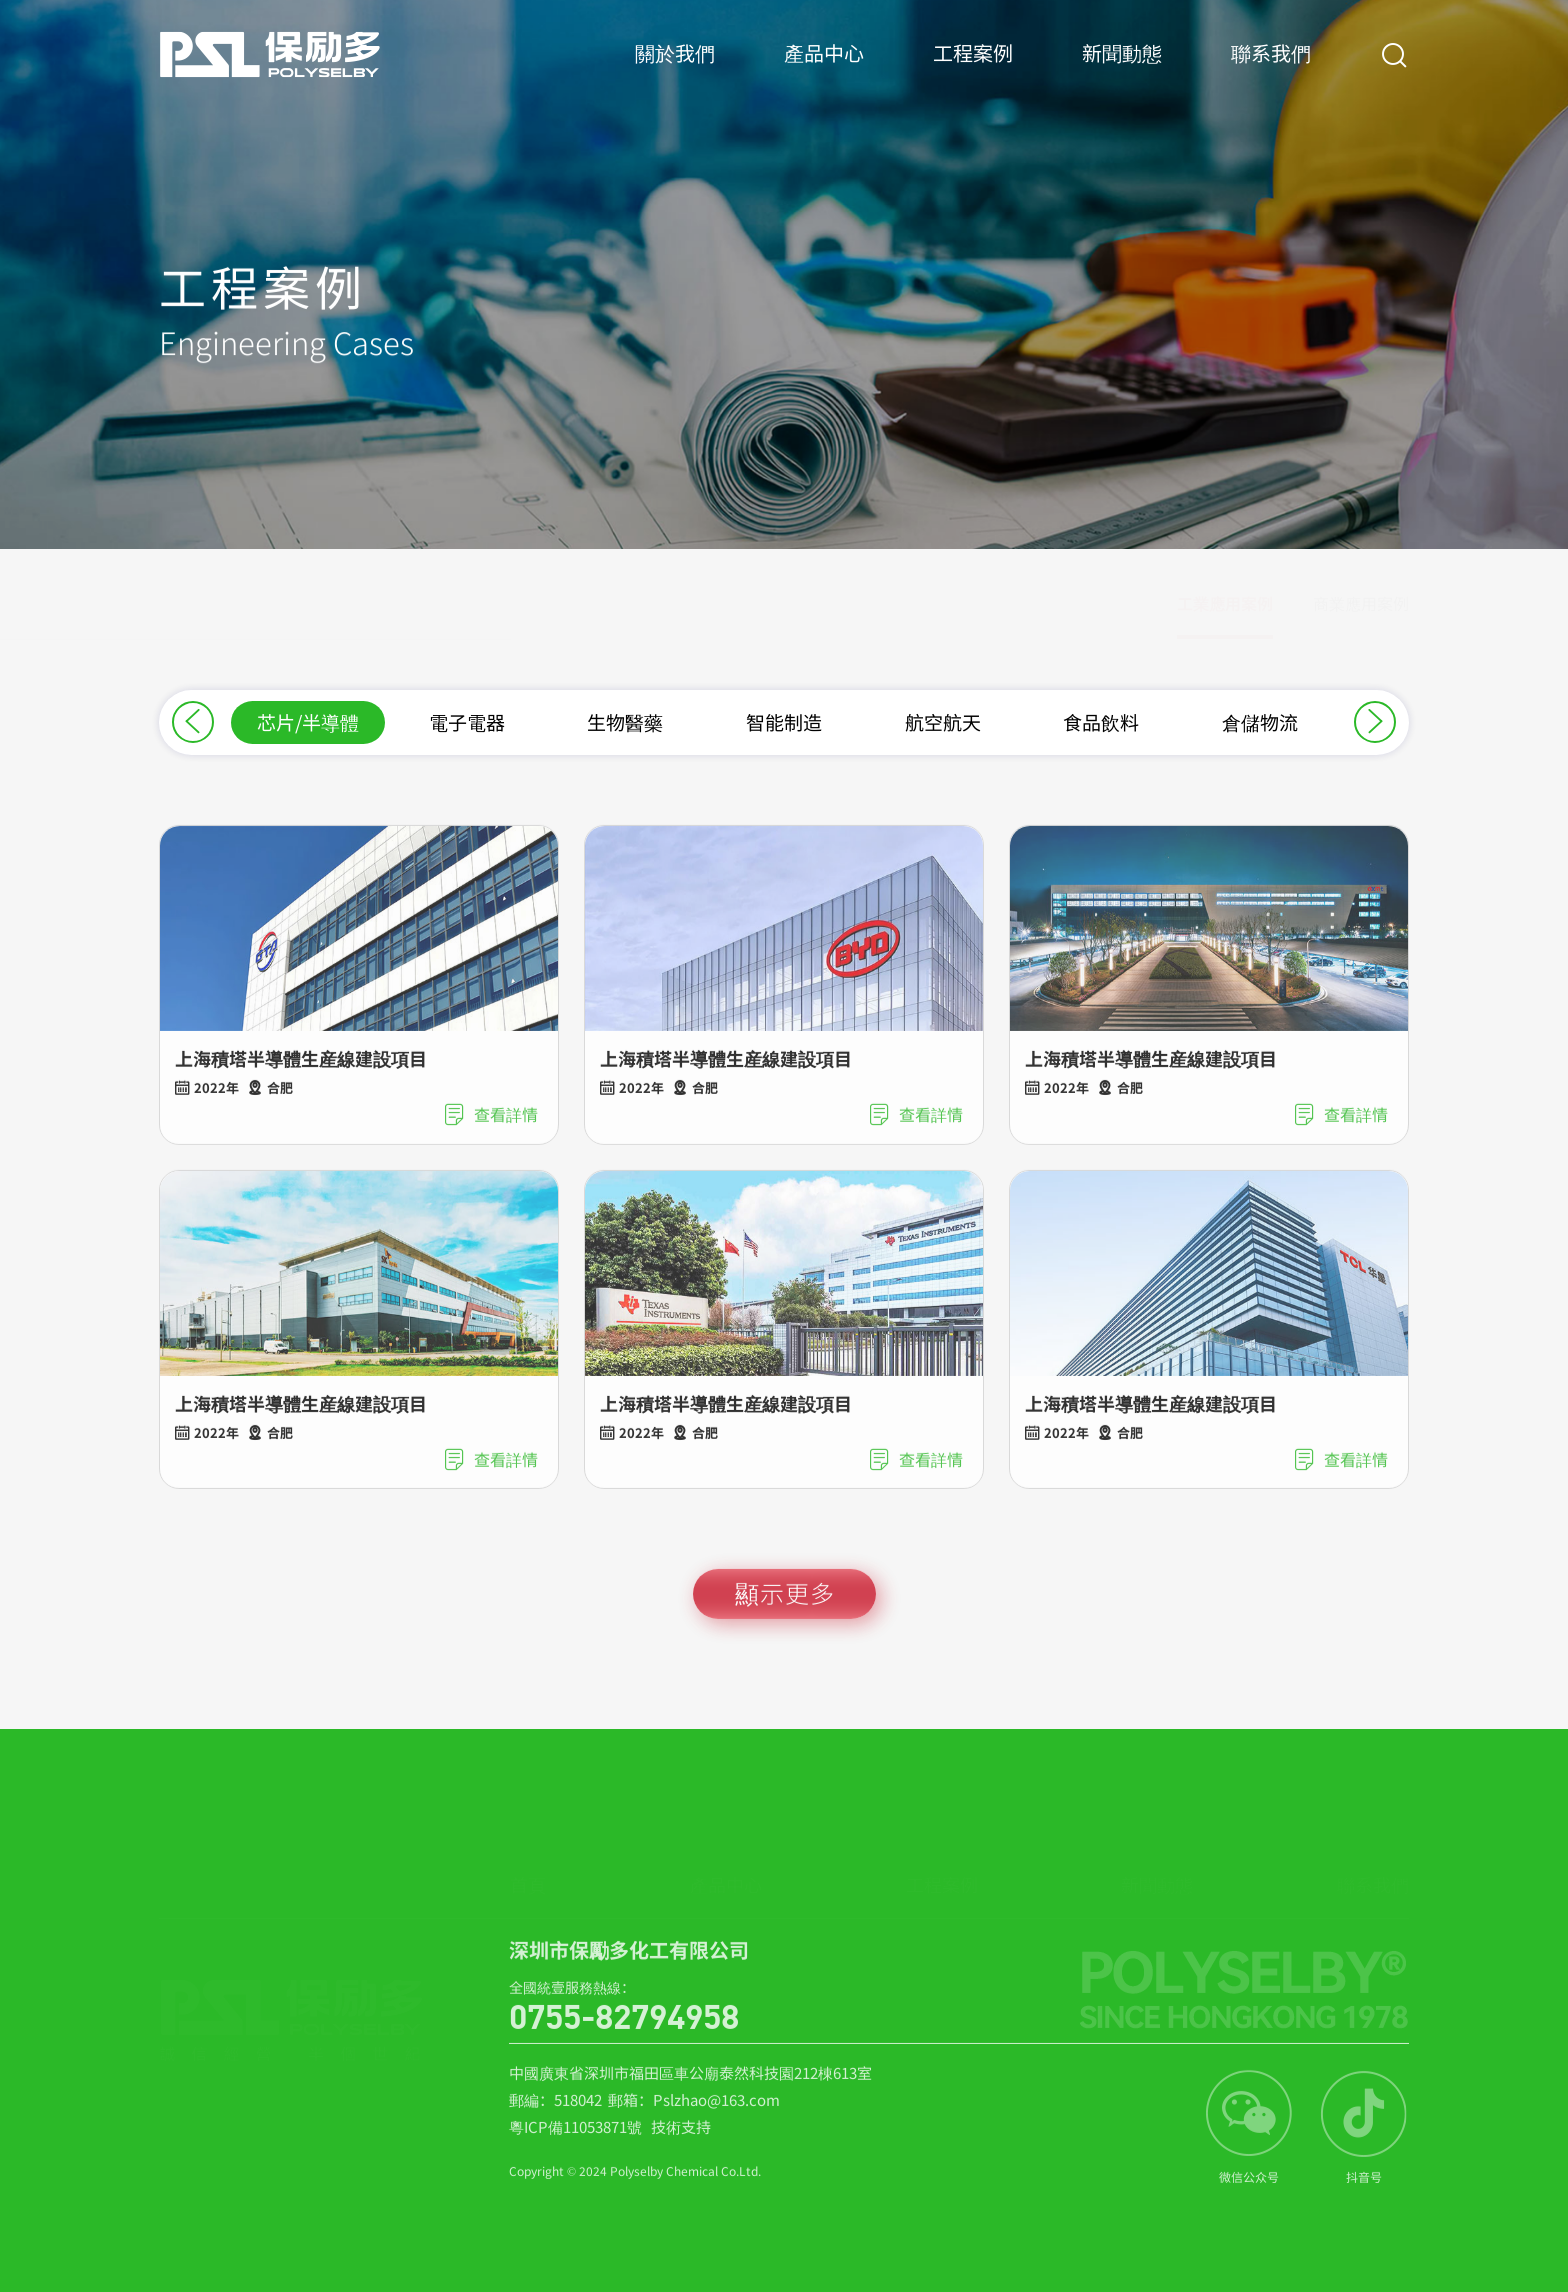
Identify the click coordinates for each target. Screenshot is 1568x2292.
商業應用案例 (1361, 614)
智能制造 (784, 721)
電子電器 (467, 721)
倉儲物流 (1260, 721)
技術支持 (681, 2142)
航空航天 (943, 721)
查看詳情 (490, 1130)
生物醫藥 (625, 721)
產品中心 (824, 73)
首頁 (528, 1861)
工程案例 (973, 73)
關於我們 (675, 73)
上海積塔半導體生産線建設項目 (301, 1074)
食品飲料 (1101, 721)
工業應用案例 (1225, 614)
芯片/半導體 (308, 721)
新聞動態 (1122, 73)
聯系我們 (1271, 73)
